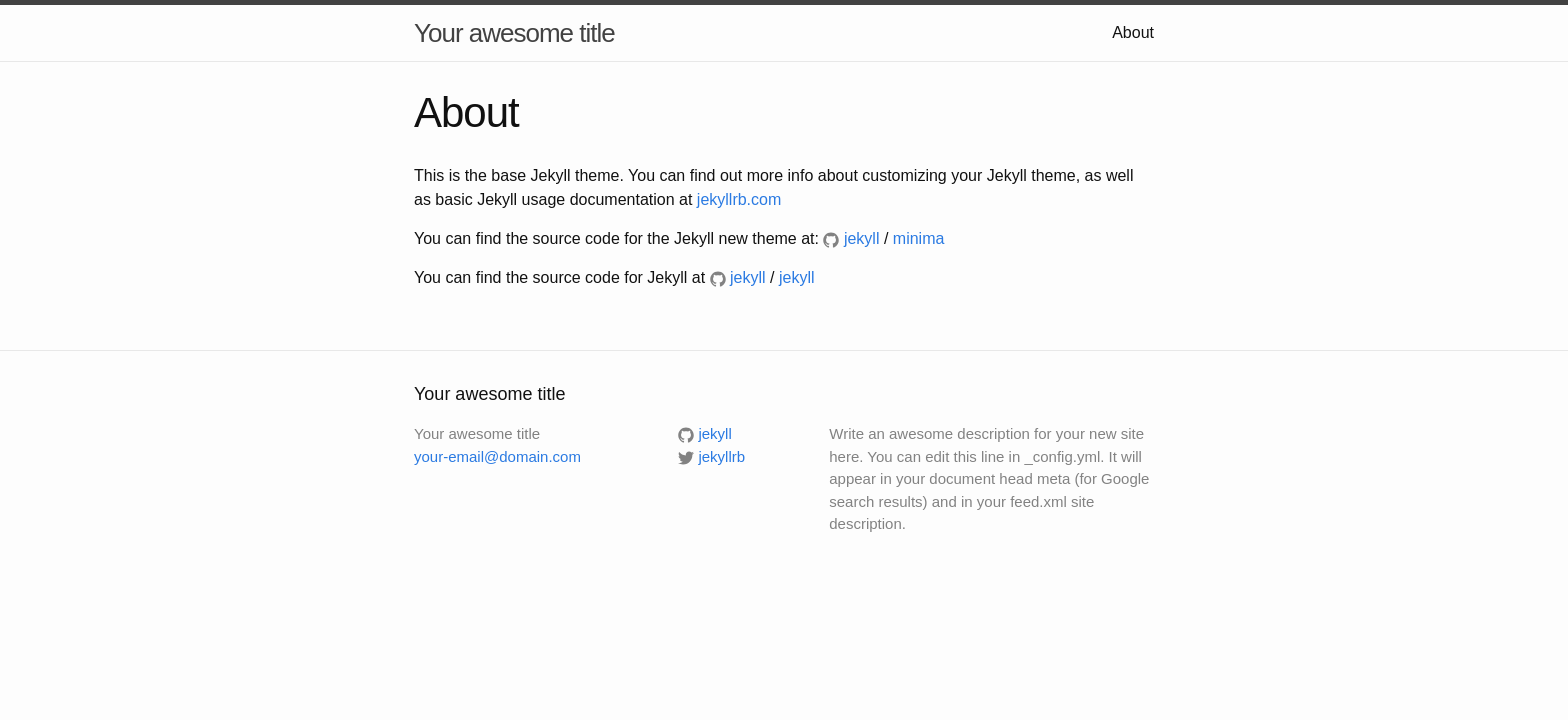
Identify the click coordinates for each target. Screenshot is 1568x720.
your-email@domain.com (497, 456)
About (1133, 32)
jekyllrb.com (739, 199)
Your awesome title (514, 33)
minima (919, 238)
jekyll (797, 277)
